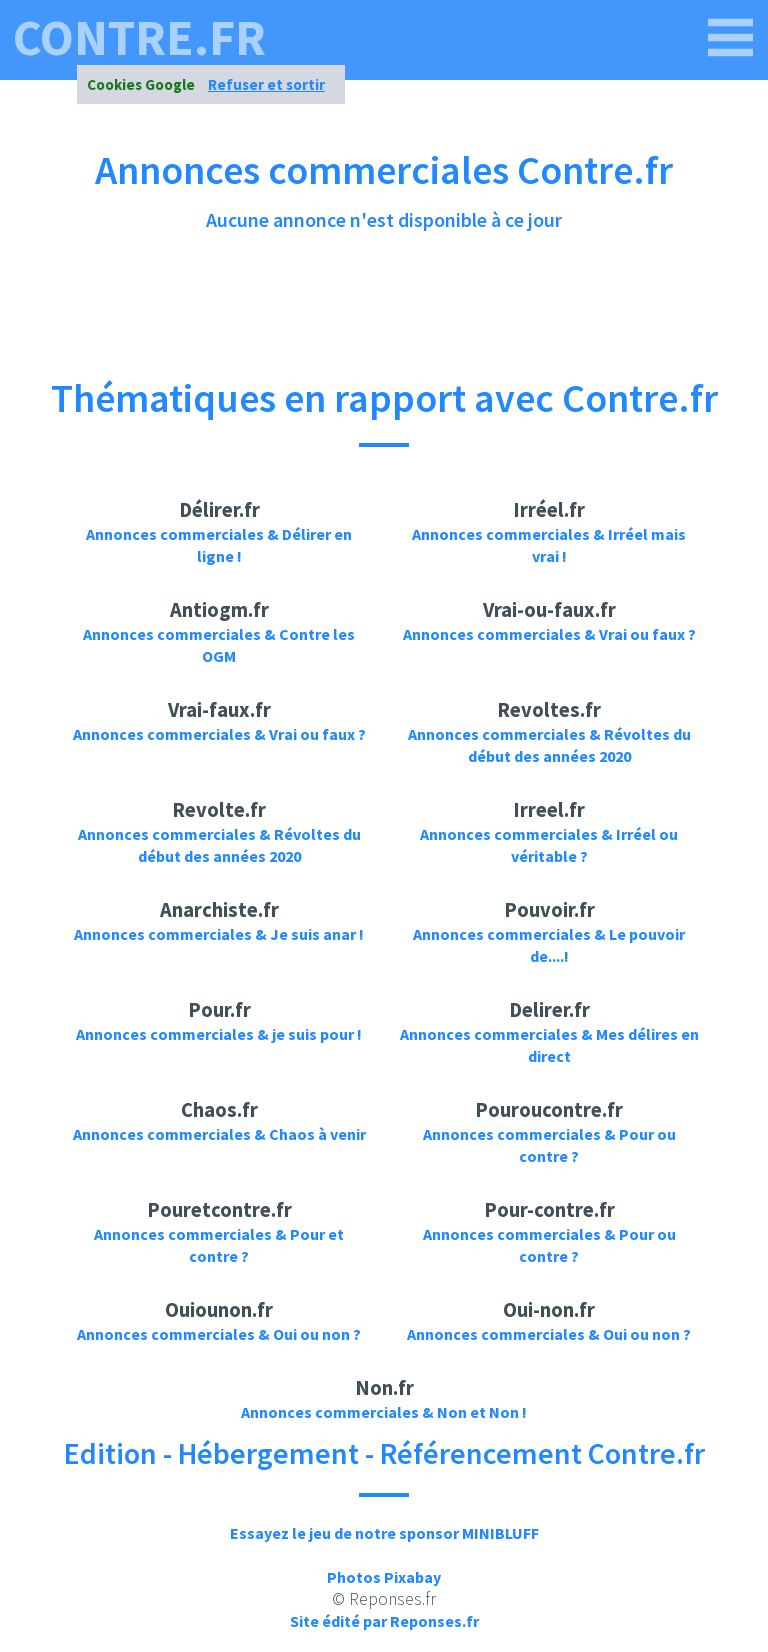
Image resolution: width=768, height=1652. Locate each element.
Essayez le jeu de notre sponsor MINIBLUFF (384, 1533)
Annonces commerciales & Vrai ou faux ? (549, 634)
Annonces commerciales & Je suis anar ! (219, 934)
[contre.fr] (731, 38)
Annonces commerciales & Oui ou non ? (219, 1334)
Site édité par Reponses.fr (384, 1621)
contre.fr (139, 38)
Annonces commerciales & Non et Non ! (384, 1412)
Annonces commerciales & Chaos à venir (219, 1134)
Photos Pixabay (384, 1577)
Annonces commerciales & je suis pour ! (219, 1034)
